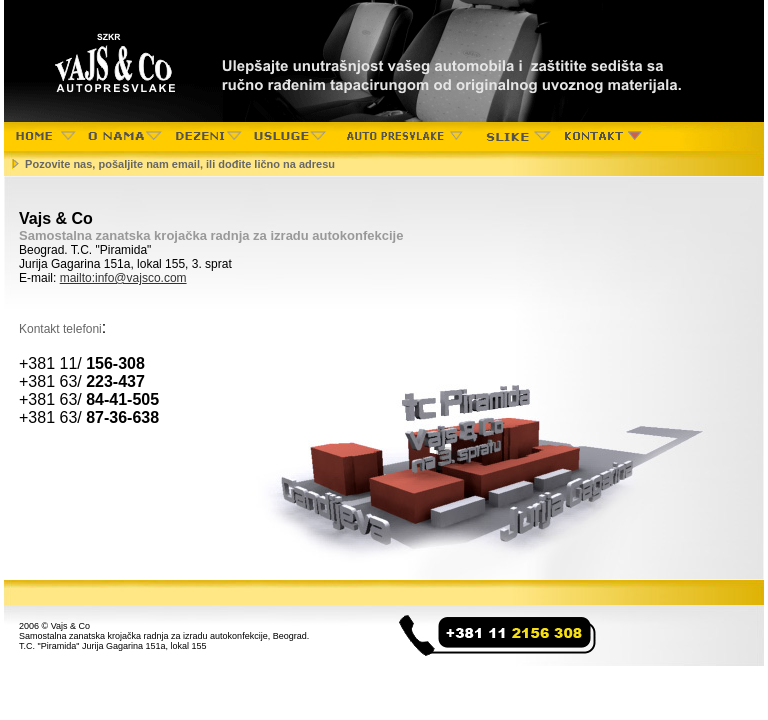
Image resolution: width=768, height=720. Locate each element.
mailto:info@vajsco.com (123, 278)
